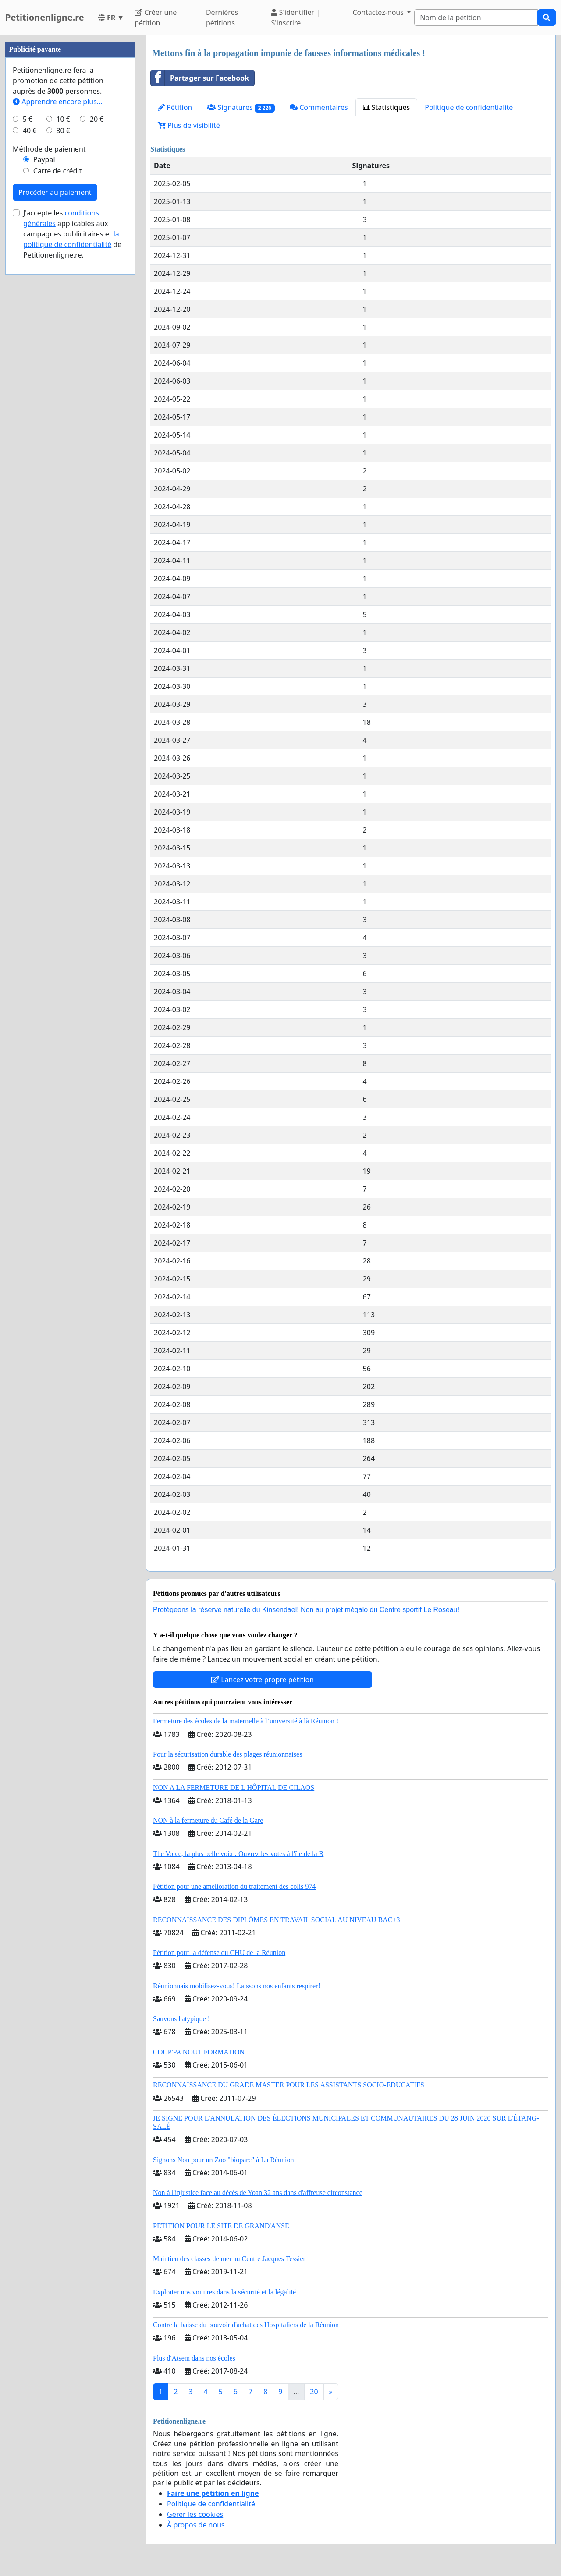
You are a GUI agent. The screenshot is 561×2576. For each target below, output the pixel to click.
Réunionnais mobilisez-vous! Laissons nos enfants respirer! (236, 1986)
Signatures (241, 107)
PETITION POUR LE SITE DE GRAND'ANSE (221, 2226)
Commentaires (319, 107)
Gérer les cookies (195, 2514)
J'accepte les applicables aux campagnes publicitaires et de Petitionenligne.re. (72, 496)
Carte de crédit (57, 433)
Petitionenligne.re (44, 17)
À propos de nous (196, 2525)
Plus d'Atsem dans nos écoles (194, 2358)
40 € (30, 393)
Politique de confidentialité (469, 107)
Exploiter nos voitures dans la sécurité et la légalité (224, 2292)
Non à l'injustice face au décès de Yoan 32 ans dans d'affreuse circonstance (257, 2192)
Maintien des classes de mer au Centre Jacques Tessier (229, 2258)
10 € (63, 382)
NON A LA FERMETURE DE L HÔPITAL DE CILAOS (233, 1787)
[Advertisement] (70, 166)
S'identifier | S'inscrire (295, 17)
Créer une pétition (156, 17)
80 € (63, 393)
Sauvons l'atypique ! (181, 2018)
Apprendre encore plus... (58, 364)
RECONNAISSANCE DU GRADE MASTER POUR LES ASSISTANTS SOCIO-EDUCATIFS (288, 2085)
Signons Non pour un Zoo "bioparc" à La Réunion (223, 2159)
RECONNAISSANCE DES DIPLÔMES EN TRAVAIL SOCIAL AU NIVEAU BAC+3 (276, 1919)
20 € (97, 382)
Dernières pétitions (222, 17)
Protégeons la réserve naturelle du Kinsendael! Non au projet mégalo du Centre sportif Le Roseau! (306, 1609)
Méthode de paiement (49, 411)
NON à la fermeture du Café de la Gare (208, 1820)
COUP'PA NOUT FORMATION (199, 2052)
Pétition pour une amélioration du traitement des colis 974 (234, 1886)
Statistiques (386, 107)
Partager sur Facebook (200, 78)
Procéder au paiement (55, 455)
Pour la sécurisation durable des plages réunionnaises (227, 1754)
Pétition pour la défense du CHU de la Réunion (219, 1952)
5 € (27, 382)
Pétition (175, 107)
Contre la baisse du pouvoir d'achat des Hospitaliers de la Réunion (246, 2325)
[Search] (476, 17)
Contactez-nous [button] (378, 12)
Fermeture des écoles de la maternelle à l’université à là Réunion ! (245, 1721)
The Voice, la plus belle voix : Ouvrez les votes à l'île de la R (238, 1853)
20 (314, 2391)
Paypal (44, 422)
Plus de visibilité (189, 125)
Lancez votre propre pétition (262, 1679)
